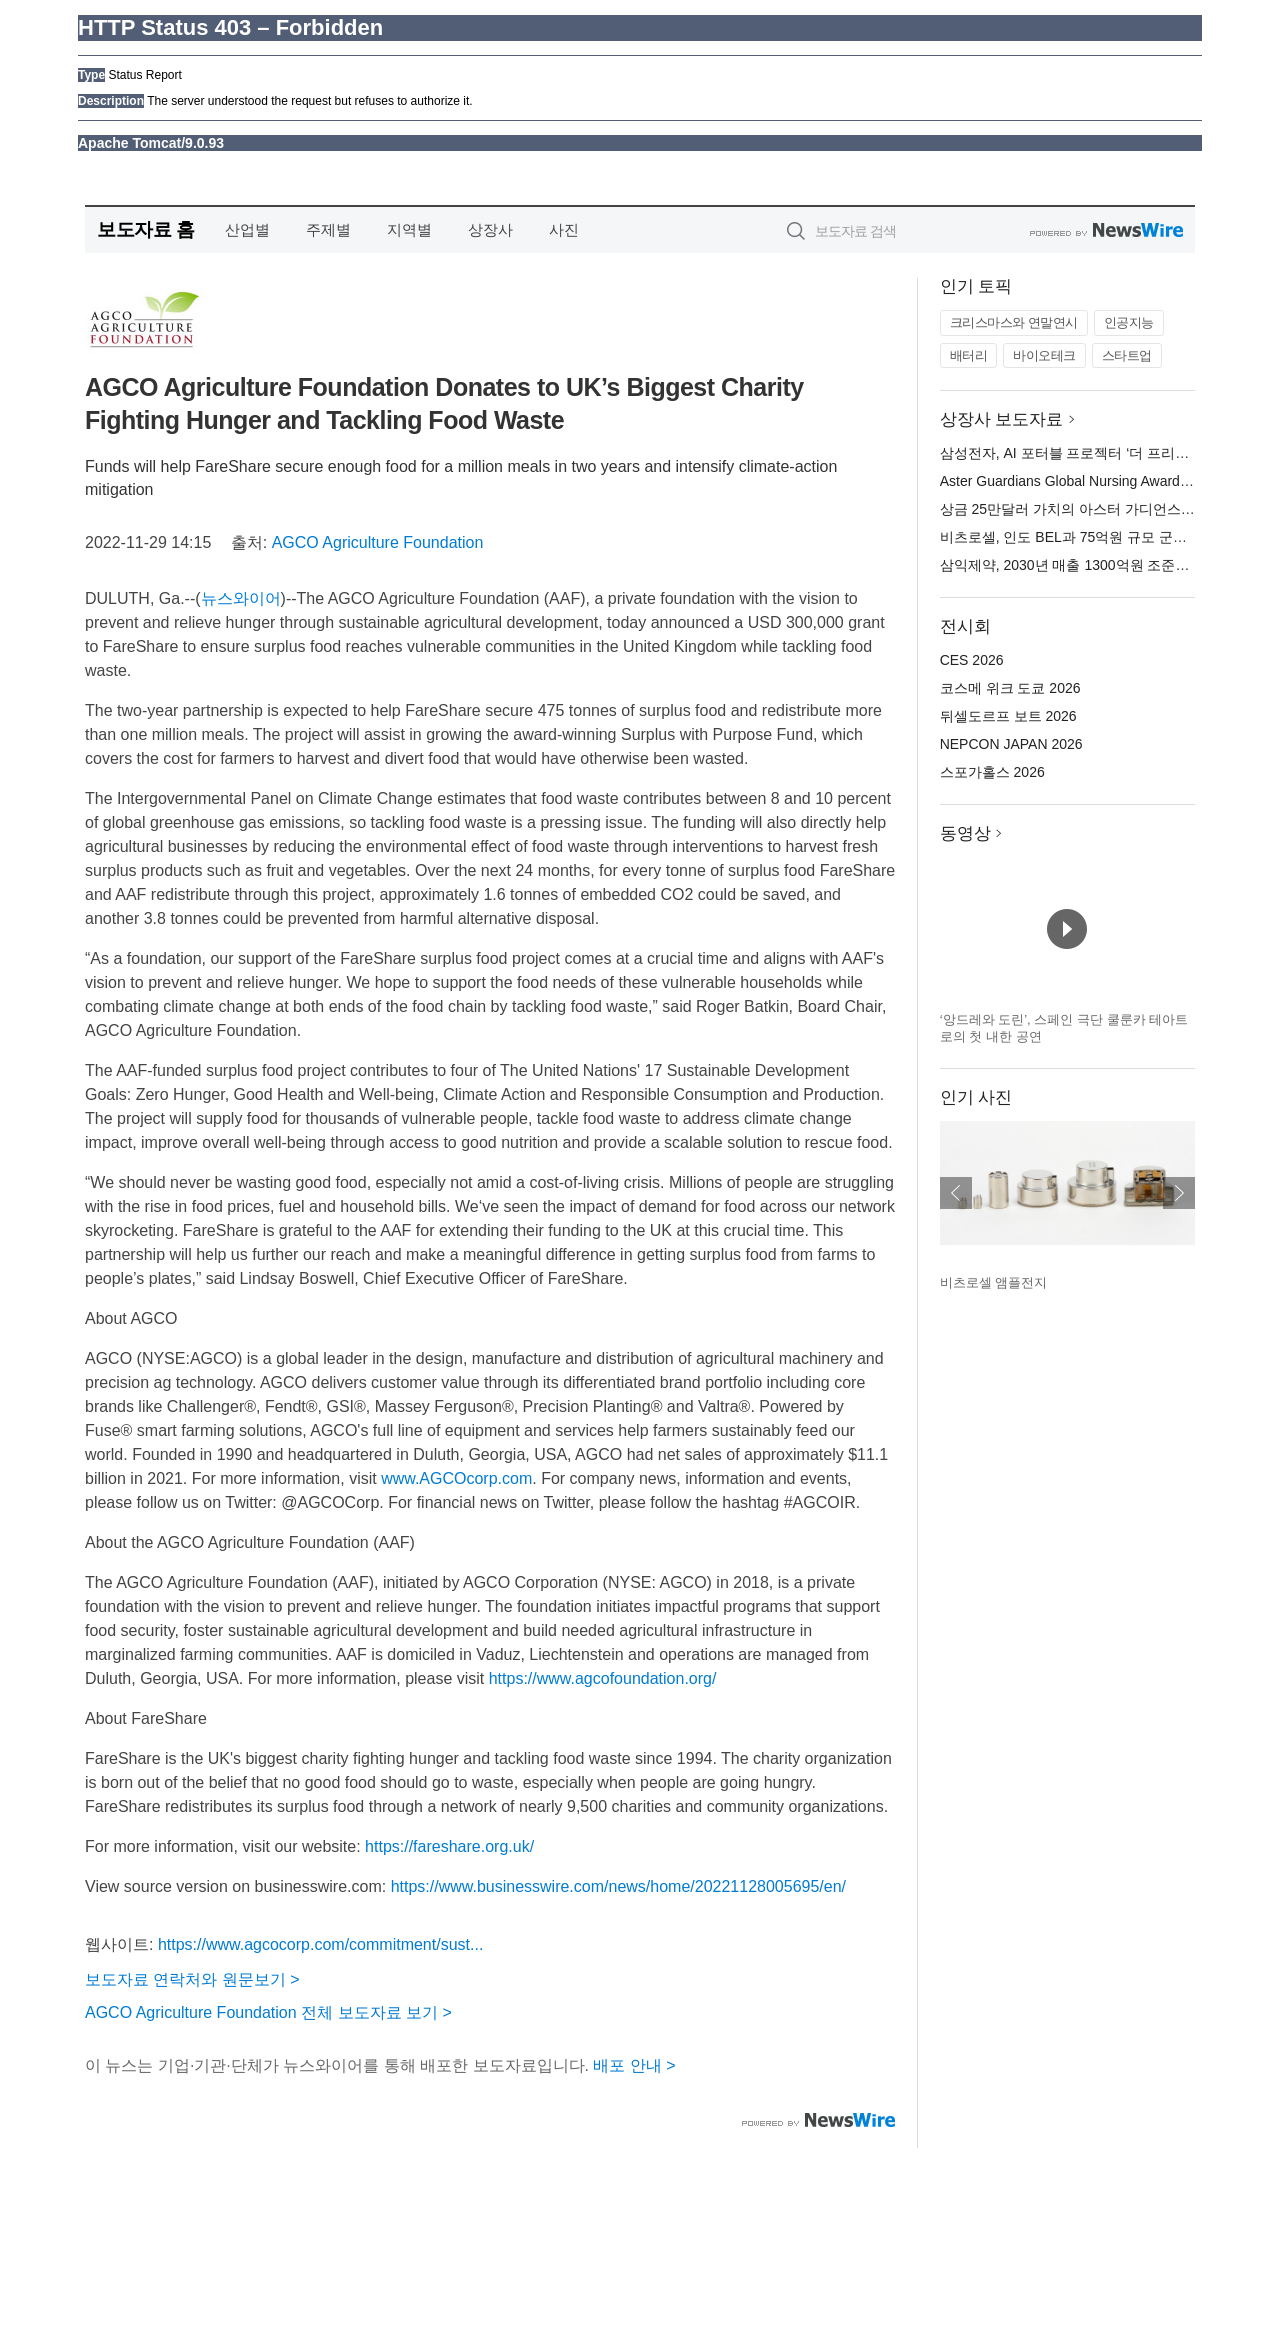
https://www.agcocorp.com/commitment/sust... (320, 1944)
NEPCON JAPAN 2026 (1011, 744)
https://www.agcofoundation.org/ (603, 1678)
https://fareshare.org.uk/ (449, 1846)
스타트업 (1127, 355)
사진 (564, 229)
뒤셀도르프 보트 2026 (1008, 716)
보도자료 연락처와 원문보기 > (192, 1979)
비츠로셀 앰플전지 (994, 1282)
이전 (956, 1193)
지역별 (409, 229)
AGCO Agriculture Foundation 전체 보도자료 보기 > (268, 2012)
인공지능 (1129, 322)
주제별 (328, 229)
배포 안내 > (634, 2065)
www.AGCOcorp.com (456, 1478)
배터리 (969, 355)
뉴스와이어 (241, 598)
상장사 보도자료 (1002, 419)
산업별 (247, 229)
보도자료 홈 (145, 229)
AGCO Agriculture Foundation (378, 542)
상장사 (490, 229)
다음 (1179, 1193)
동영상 (965, 833)
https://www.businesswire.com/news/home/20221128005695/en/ (618, 1886)
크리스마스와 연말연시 (1014, 322)
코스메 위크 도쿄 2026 (1010, 688)
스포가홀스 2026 (992, 772)
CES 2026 (972, 660)
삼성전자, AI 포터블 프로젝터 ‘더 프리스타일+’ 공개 (1100, 453)
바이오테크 (1044, 355)
